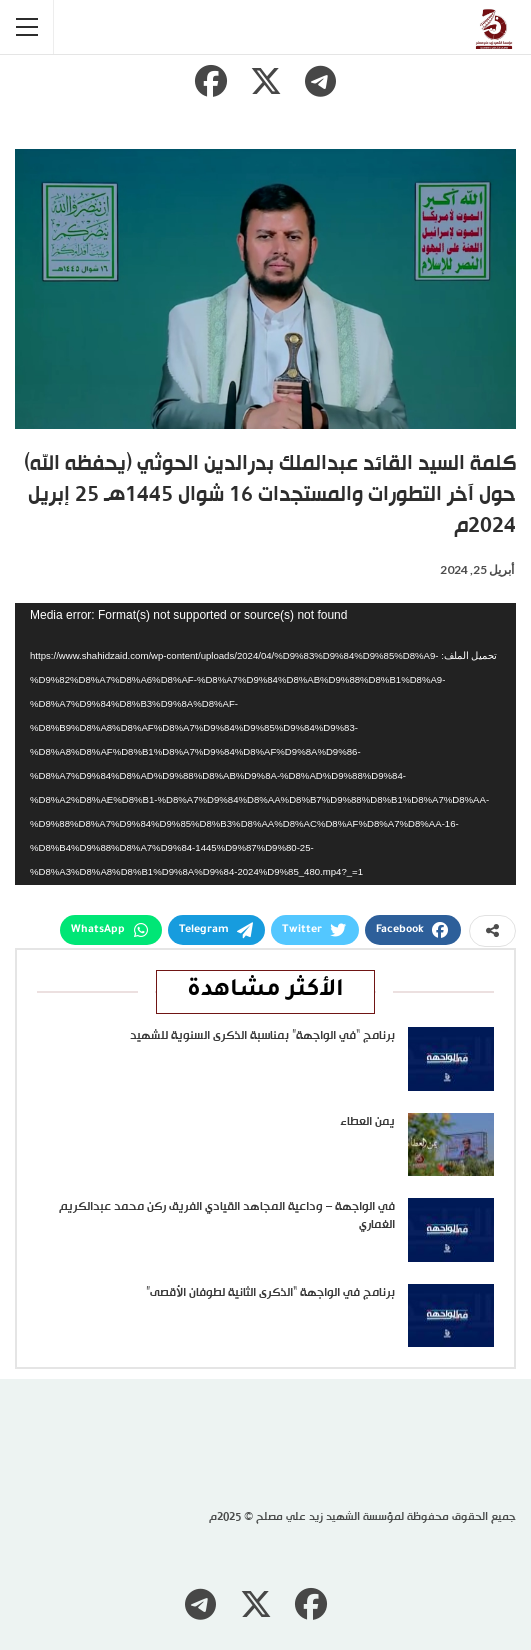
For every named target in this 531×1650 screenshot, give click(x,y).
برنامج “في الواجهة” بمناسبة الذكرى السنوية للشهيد (262, 1036)
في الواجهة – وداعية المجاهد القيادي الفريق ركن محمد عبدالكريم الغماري (227, 1216)
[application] (265, 744)
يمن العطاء (367, 1122)
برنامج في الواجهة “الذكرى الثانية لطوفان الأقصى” (270, 1293)
